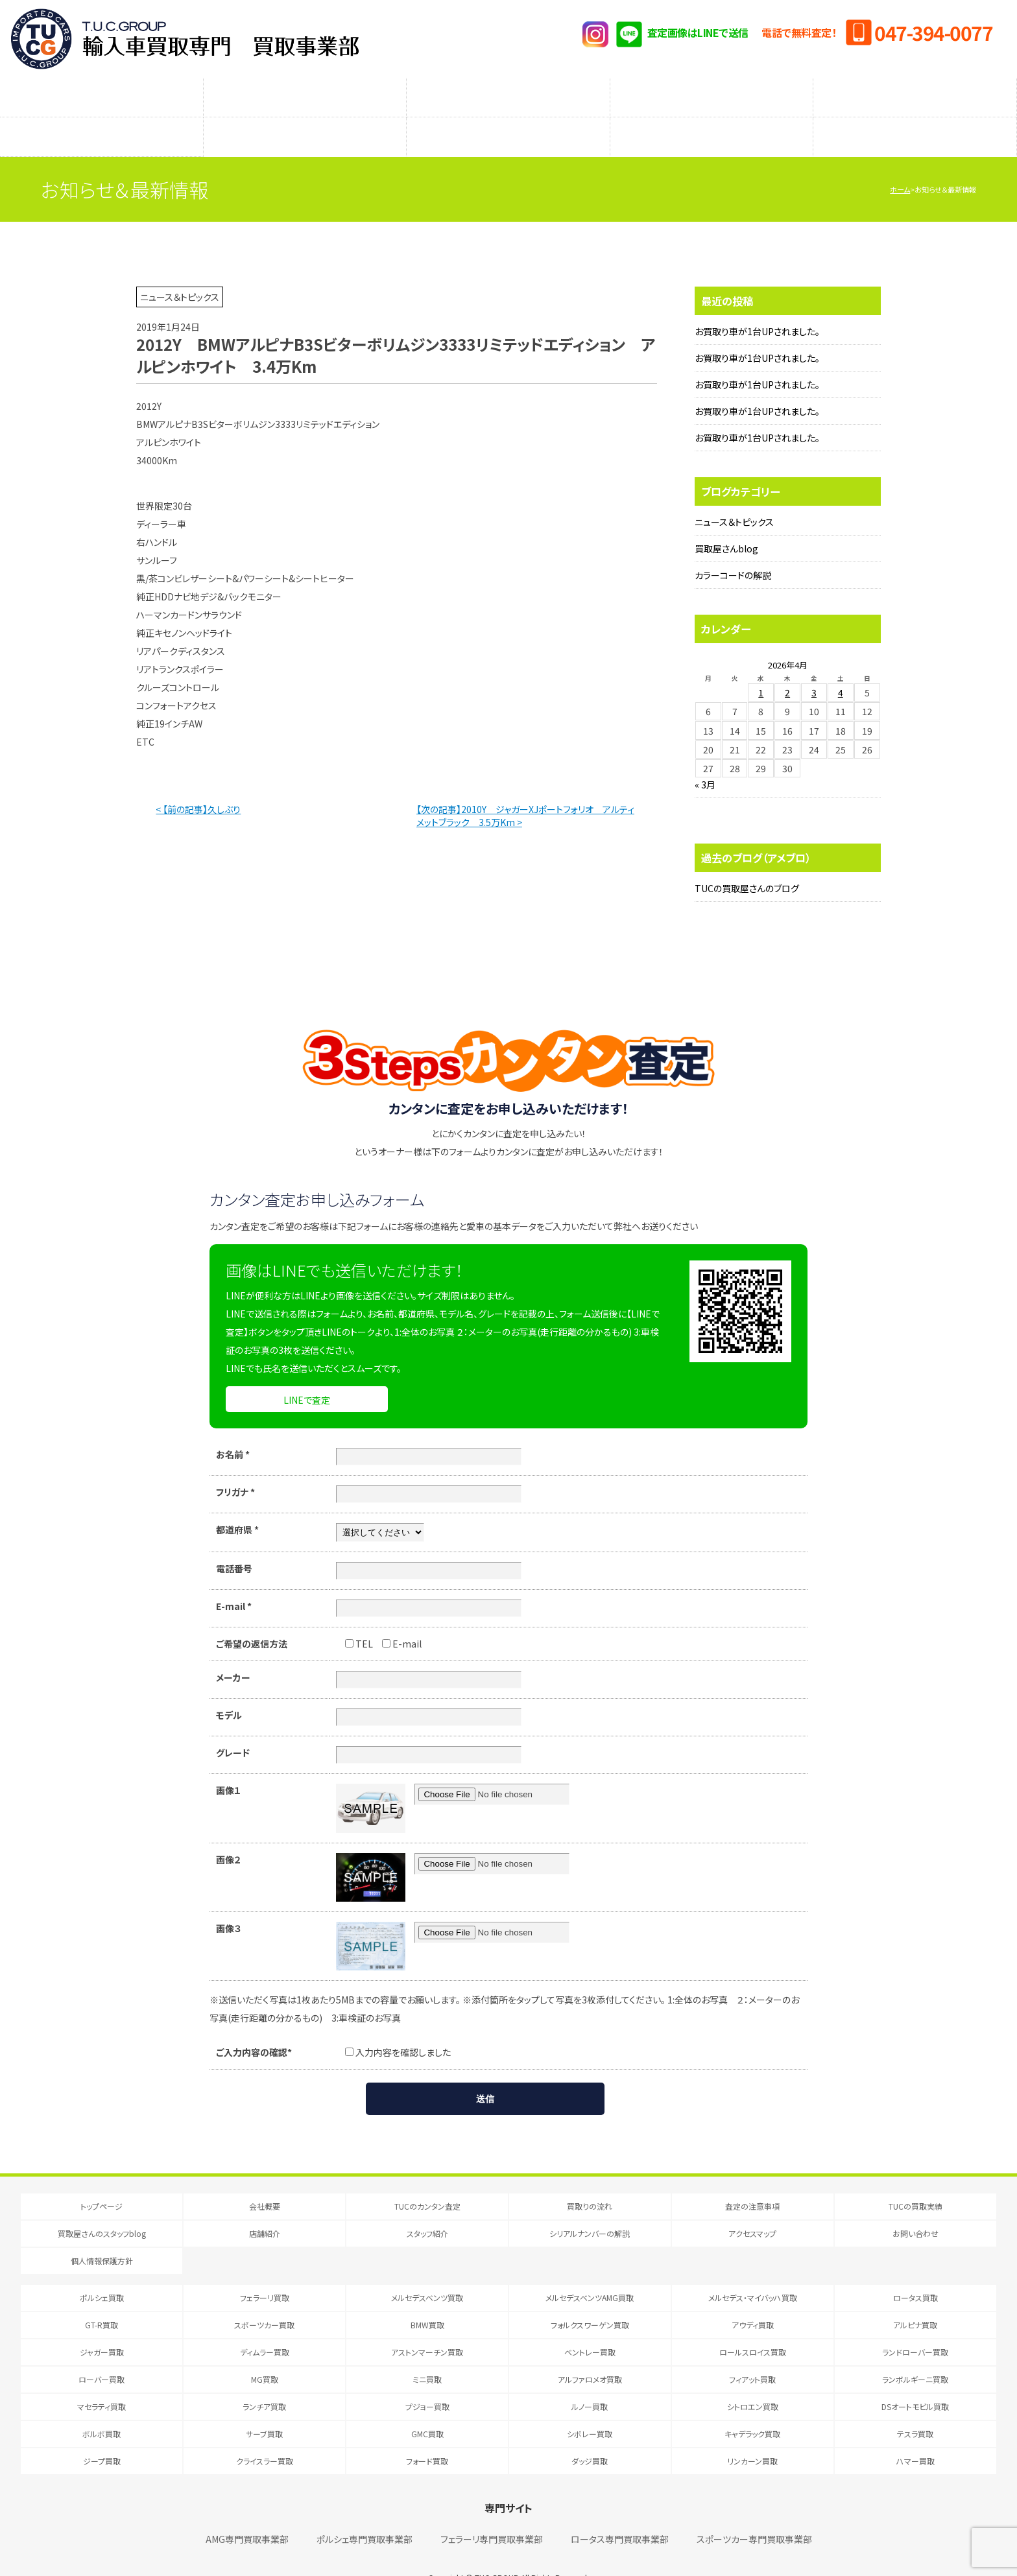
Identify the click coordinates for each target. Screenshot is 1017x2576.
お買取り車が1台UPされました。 (757, 305)
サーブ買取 (264, 2407)
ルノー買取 (589, 2380)
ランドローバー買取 (915, 2326)
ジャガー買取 (102, 2326)
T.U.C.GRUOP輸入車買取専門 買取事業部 (184, 39)
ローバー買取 (101, 2353)
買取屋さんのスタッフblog (101, 117)
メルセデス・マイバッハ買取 (752, 2271)
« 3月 (705, 758)
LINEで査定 (306, 1373)
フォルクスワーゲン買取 (590, 2298)
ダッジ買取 (589, 2434)
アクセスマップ (915, 117)
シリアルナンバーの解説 (711, 117)
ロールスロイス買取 (752, 2326)
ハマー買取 (915, 2434)
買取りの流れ (305, 90)
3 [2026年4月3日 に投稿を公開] (814, 666)
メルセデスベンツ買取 (427, 2271)
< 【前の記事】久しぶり (198, 783)
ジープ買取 (102, 2434)
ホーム (900, 163)
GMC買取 (427, 2407)
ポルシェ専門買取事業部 (365, 2513)
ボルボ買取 (101, 2407)
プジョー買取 (427, 2380)
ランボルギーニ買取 (915, 2353)
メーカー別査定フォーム (712, 90)
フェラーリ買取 (264, 2271)
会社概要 (264, 2180)
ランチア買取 (264, 2380)
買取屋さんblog (726, 522)
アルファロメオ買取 (590, 2353)
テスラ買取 (915, 2407)
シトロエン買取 (752, 2380)
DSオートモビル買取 (915, 2380)
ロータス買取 (915, 2271)
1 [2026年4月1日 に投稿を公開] (760, 666)
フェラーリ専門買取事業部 (491, 2513)
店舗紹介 (304, 117)
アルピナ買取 (915, 2298)
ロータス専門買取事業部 (620, 2513)
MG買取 (264, 2353)
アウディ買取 (753, 2298)
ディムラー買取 (264, 2326)
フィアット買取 (752, 2353)
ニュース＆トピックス (734, 496)
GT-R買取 (101, 2298)
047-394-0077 (933, 32)
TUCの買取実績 (915, 90)
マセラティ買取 (101, 2380)
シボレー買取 (589, 2407)
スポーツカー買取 (264, 2298)
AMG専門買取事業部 (247, 2513)
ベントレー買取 (590, 2326)
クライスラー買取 (264, 2434)
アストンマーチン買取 (427, 2326)
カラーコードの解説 (733, 549)
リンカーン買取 (752, 2434)
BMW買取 (427, 2298)
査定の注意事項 (508, 90)
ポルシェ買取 (102, 2271)
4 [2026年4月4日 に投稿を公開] (840, 666)
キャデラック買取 (752, 2407)
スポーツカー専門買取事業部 (754, 2513)
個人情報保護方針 (102, 2234)
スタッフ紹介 (508, 117)
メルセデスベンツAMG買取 (589, 2271)
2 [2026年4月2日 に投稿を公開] (787, 666)
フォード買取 (427, 2434)
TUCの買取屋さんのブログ (747, 862)
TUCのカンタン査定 (101, 90)
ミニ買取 (427, 2353)
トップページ (101, 2180)
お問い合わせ (915, 2207)
